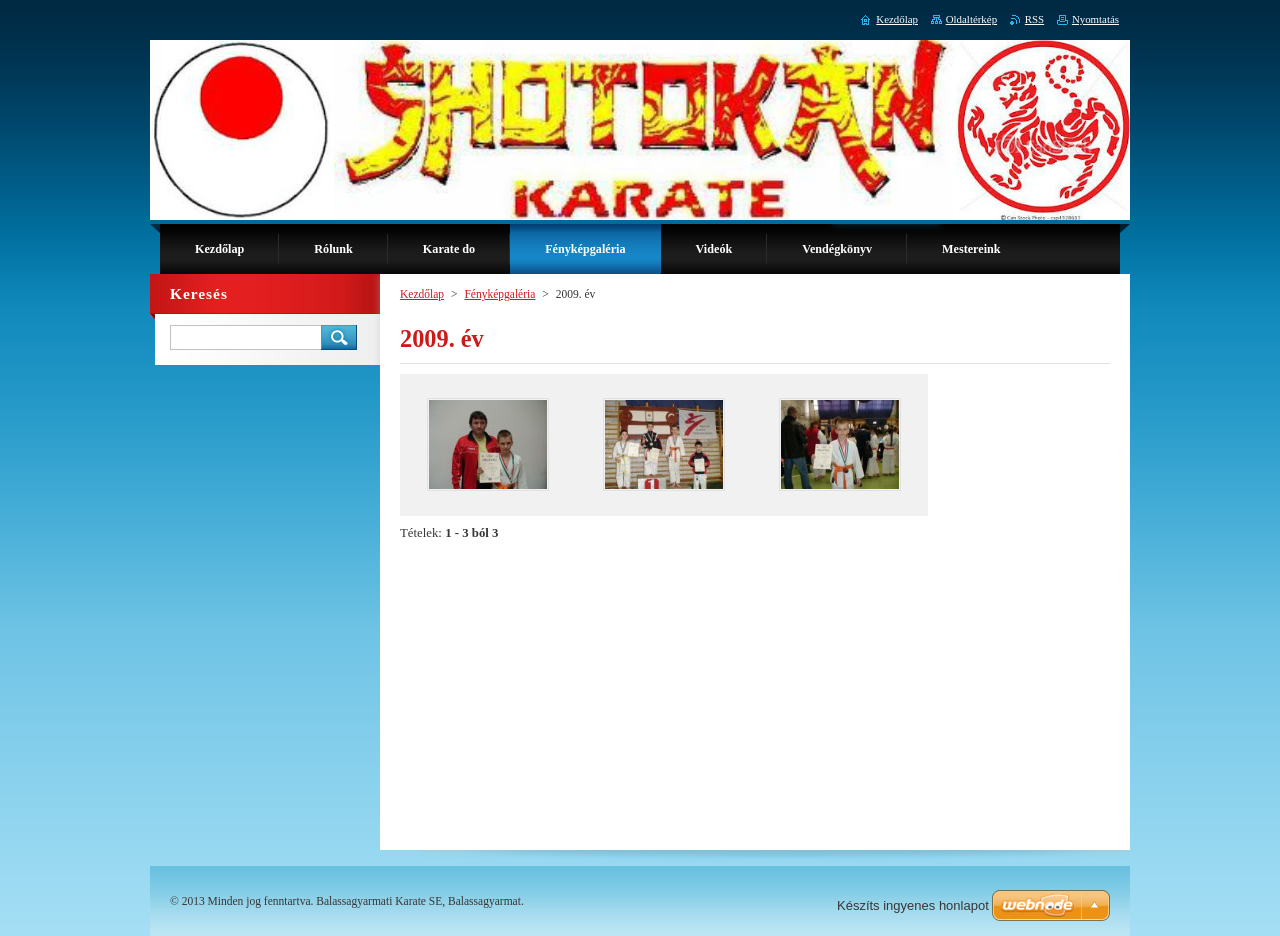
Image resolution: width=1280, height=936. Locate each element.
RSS (1034, 19)
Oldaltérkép (971, 19)
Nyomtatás (1095, 19)
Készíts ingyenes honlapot (913, 905)
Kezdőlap (422, 294)
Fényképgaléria (499, 294)
